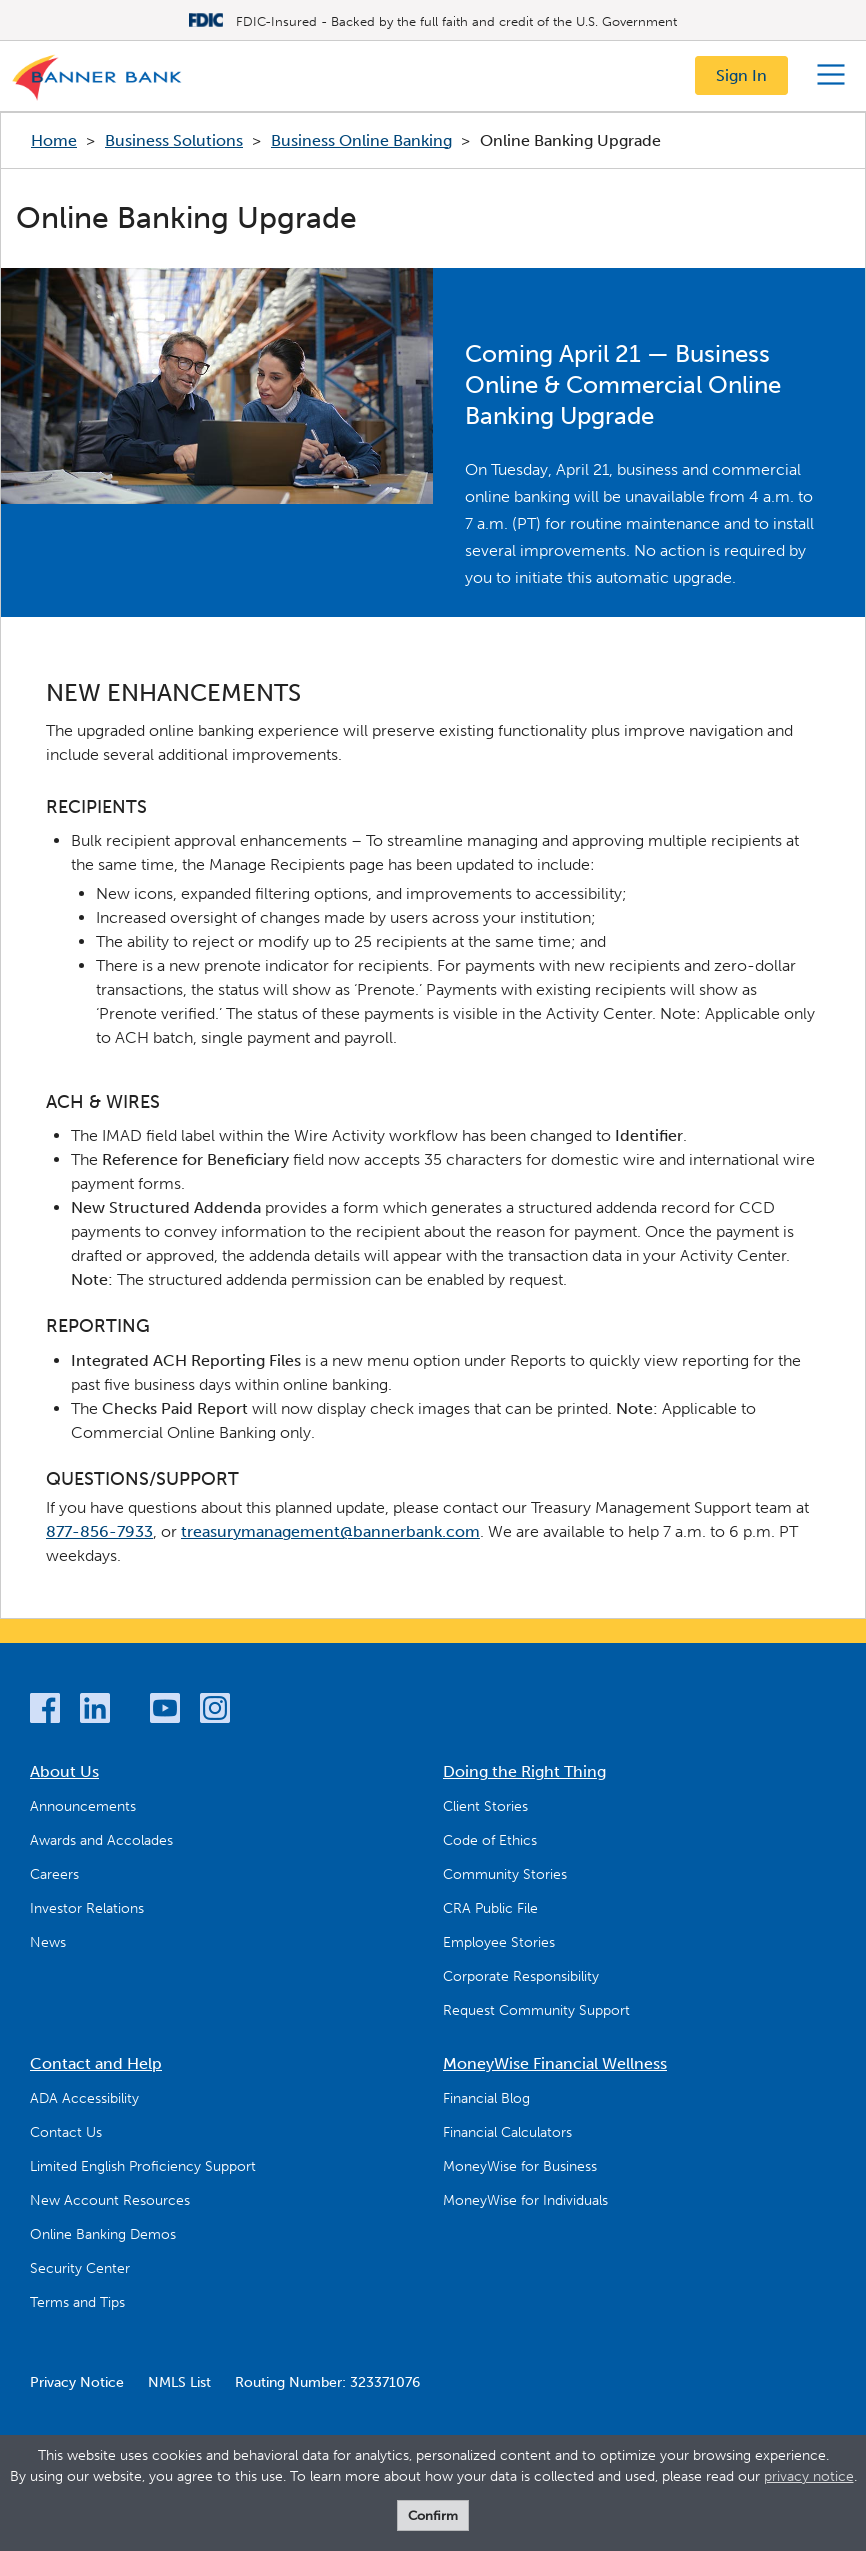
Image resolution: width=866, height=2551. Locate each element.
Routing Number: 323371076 (327, 2382)
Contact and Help (96, 2063)
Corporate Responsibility (521, 1976)
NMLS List (179, 2382)
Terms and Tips (77, 2302)
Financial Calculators (507, 2132)
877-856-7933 (99, 1531)
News (48, 1942)
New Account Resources (110, 2200)
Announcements (83, 1806)
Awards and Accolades (101, 1840)
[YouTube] (165, 1711)
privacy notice (809, 2476)
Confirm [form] (433, 2515)
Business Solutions (174, 140)
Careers (54, 1874)
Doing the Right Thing (524, 1771)
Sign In (741, 75)
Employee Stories (499, 1942)
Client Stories (485, 1806)
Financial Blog (486, 2098)
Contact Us (66, 2132)
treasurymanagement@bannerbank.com (330, 1531)
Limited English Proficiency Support (143, 2166)
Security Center (80, 2268)
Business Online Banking (361, 140)
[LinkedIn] (95, 1711)
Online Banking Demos (103, 2234)
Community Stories (505, 1874)
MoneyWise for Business (520, 2166)
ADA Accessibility (84, 2098)
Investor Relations (87, 1908)
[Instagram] (215, 1711)
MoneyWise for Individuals (525, 2200)
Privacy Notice (77, 2382)
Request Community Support (536, 2010)
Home (54, 140)
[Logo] (98, 82)
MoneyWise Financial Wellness (555, 2063)
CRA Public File (490, 1908)
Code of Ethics (490, 1840)
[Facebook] (45, 1711)
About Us (64, 1771)
